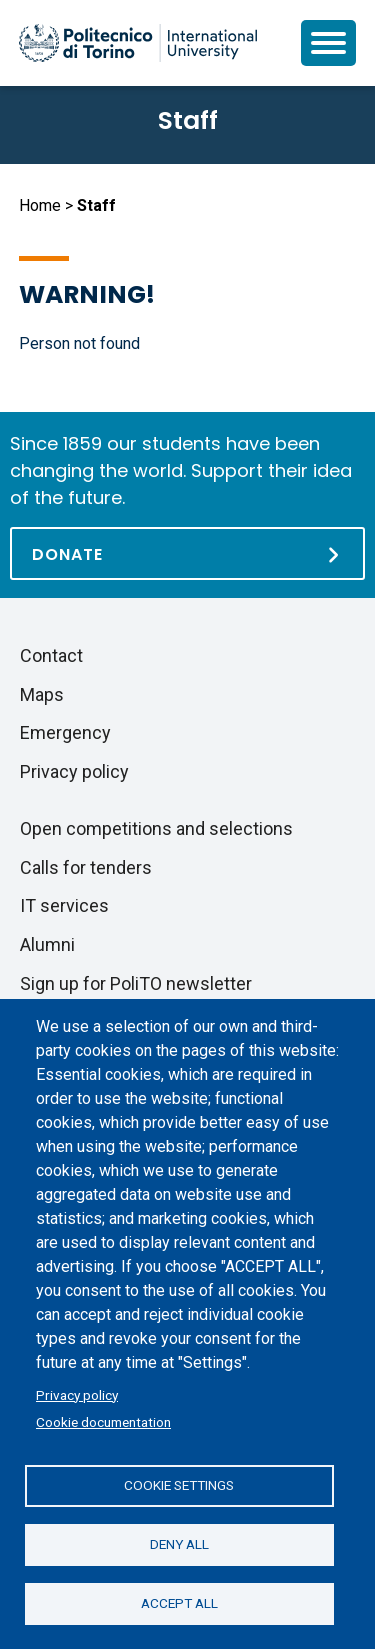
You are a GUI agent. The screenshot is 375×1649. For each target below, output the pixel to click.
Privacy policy (77, 1395)
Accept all (179, 1603)
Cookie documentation (103, 1422)
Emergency (65, 732)
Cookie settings (179, 1485)
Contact (51, 655)
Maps (42, 694)
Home (40, 205)
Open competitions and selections (156, 828)
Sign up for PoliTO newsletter (136, 983)
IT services (64, 905)
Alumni (47, 944)
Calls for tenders (86, 867)
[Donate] (187, 553)
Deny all (179, 1544)
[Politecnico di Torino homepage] (138, 43)
